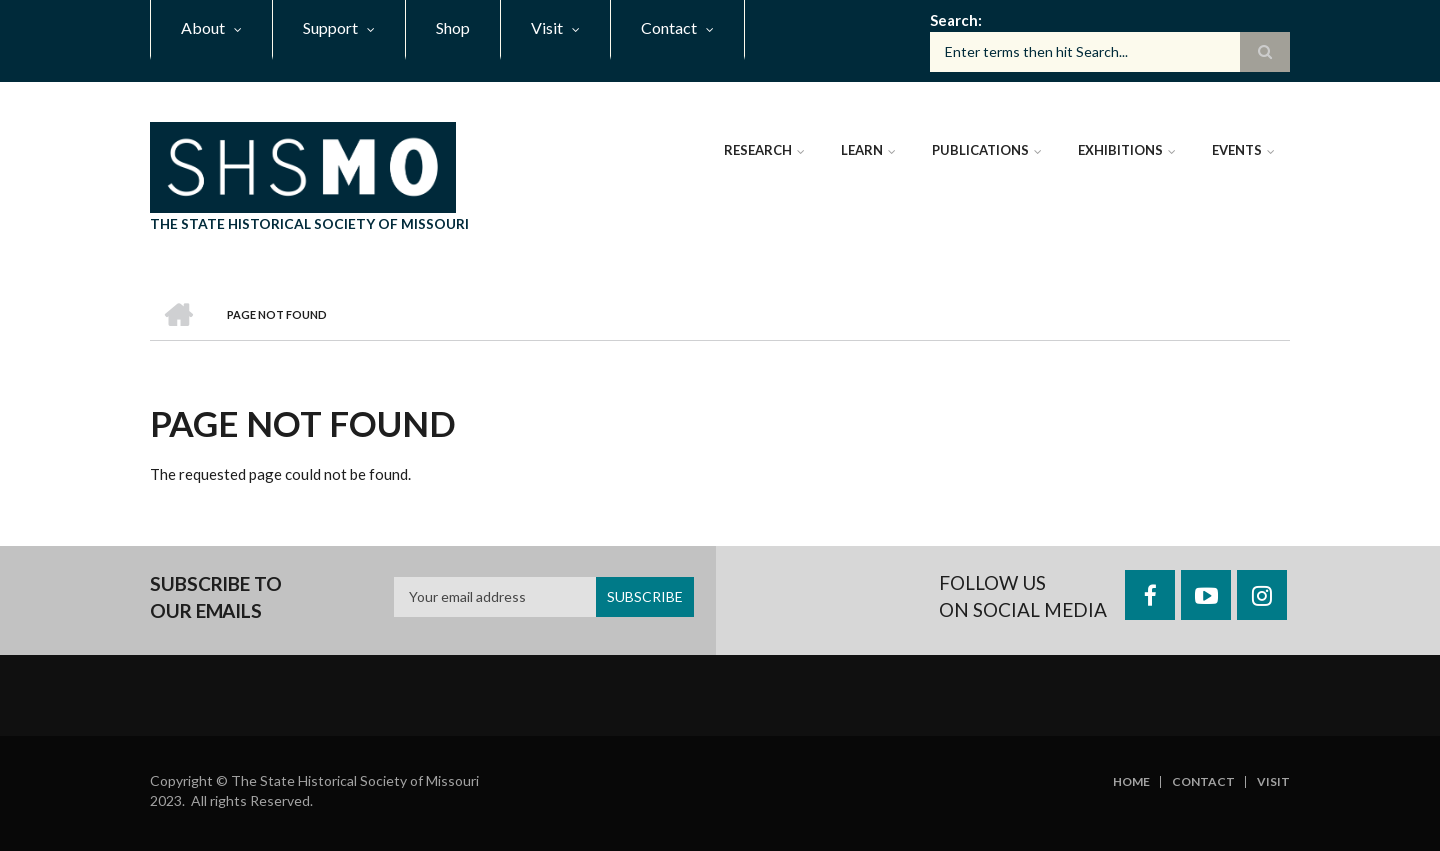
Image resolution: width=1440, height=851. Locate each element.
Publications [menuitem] (980, 150)
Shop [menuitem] (453, 27)
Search (954, 20)
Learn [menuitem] (862, 150)
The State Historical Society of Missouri (309, 223)
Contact (1203, 782)
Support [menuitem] (330, 27)
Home (1131, 782)
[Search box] (1110, 52)
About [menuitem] (203, 27)
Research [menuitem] (758, 150)
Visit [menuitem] (547, 27)
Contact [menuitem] (669, 27)
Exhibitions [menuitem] (1120, 150)
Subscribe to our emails (216, 597)
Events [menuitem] (1237, 150)
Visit (1273, 782)
